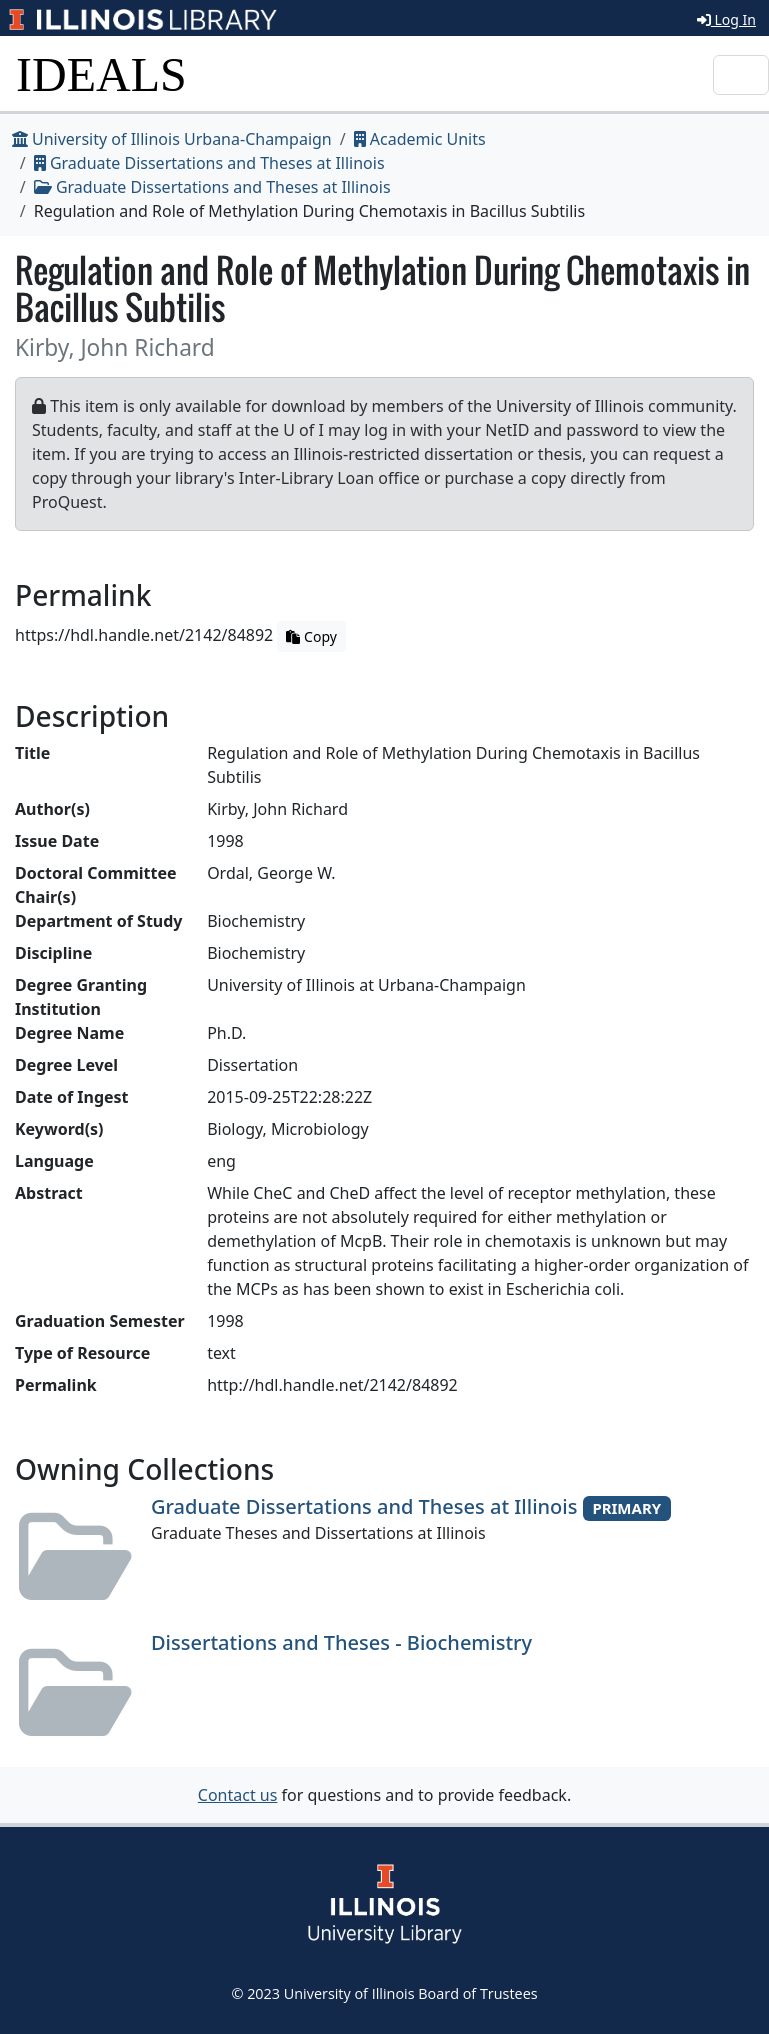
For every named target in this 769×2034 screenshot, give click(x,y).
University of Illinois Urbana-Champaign (172, 139)
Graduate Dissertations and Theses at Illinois (209, 163)
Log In (726, 19)
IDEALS (101, 74)
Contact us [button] (238, 1795)
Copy (311, 636)
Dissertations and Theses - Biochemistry (341, 1642)
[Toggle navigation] (741, 75)
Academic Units (420, 139)
